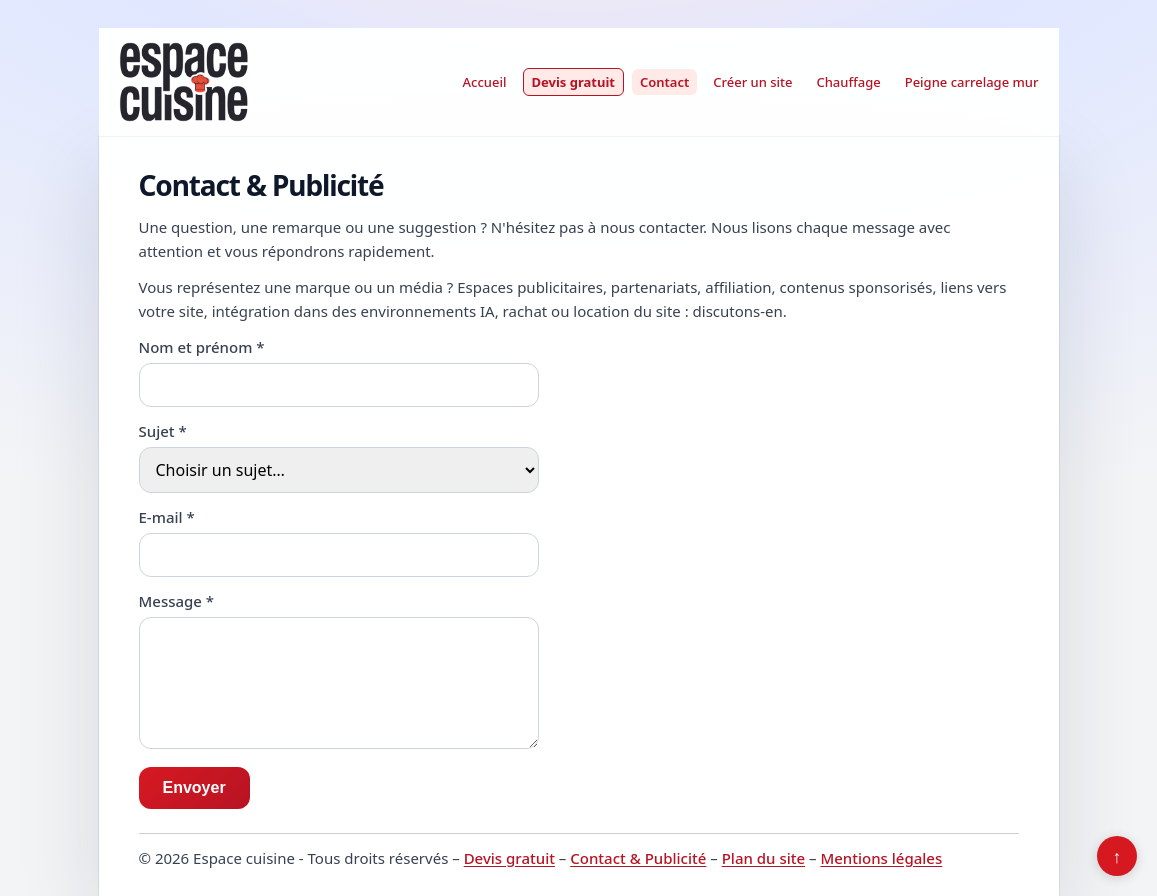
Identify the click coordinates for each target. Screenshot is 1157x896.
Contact (664, 82)
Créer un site (752, 82)
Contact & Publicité (638, 858)
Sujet (163, 431)
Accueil (485, 82)
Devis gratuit (573, 82)
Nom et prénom (202, 347)
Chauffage (848, 82)
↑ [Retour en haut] (1117, 856)
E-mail (167, 517)
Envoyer (194, 787)
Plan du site (763, 858)
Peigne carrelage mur (972, 82)
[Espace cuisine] (183, 82)
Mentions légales (881, 858)
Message (177, 601)
